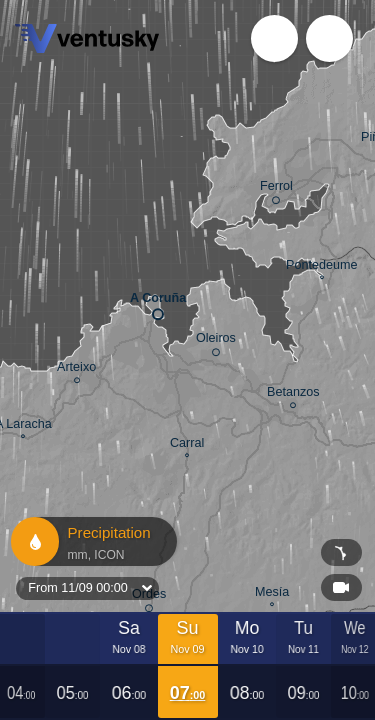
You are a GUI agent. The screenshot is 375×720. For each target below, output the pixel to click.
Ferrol (276, 189)
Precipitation (92, 541)
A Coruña (158, 302)
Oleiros (216, 341)
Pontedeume (321, 267)
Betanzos (293, 395)
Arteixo (76, 370)
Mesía (272, 594)
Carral (187, 445)
